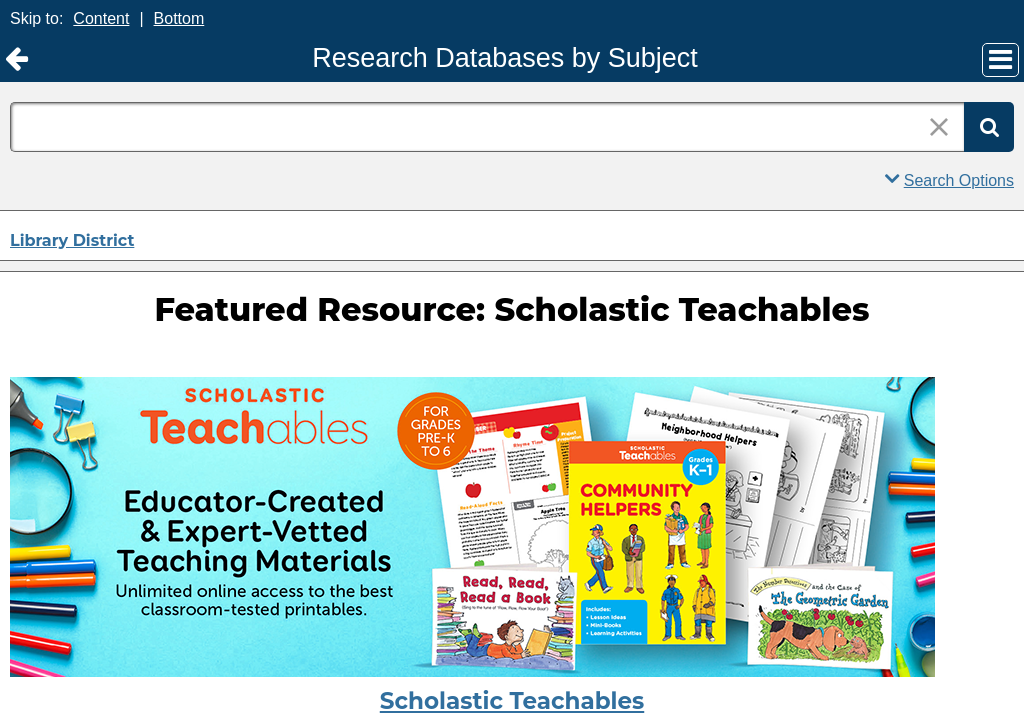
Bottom (179, 18)
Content (101, 18)
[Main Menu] (1000, 60)
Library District (72, 240)
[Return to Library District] (16, 59)
